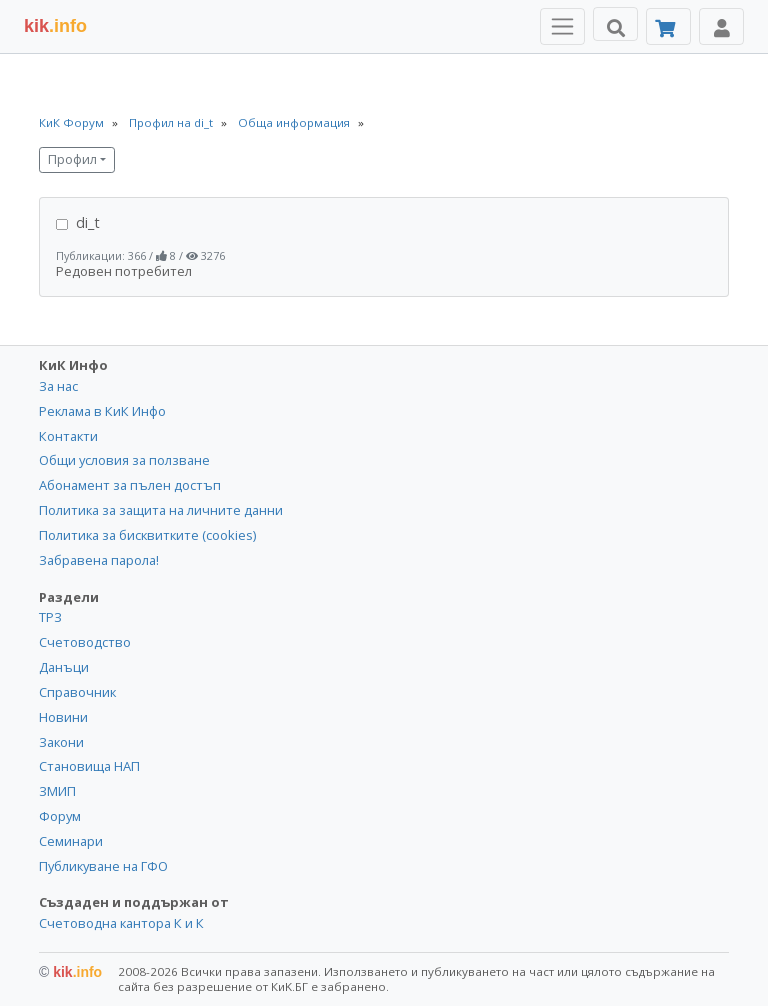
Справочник (77, 692)
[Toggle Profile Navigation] (721, 26)
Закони (61, 742)
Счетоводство (85, 642)
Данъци (64, 667)
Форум (60, 816)
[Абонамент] (668, 26)
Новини (63, 717)
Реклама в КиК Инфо (102, 411)
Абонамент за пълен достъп (130, 485)
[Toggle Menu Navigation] (562, 26)
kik (70, 972)
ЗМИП (57, 791)
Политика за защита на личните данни (161, 510)
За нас (58, 386)
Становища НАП (89, 766)
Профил (72, 159)
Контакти (68, 436)
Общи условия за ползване (124, 460)
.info (55, 26)
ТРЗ (50, 617)
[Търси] (615, 24)
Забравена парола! (99, 560)
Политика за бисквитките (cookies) (147, 535)
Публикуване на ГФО (103, 866)
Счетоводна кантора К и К (121, 923)
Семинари (71, 841)
